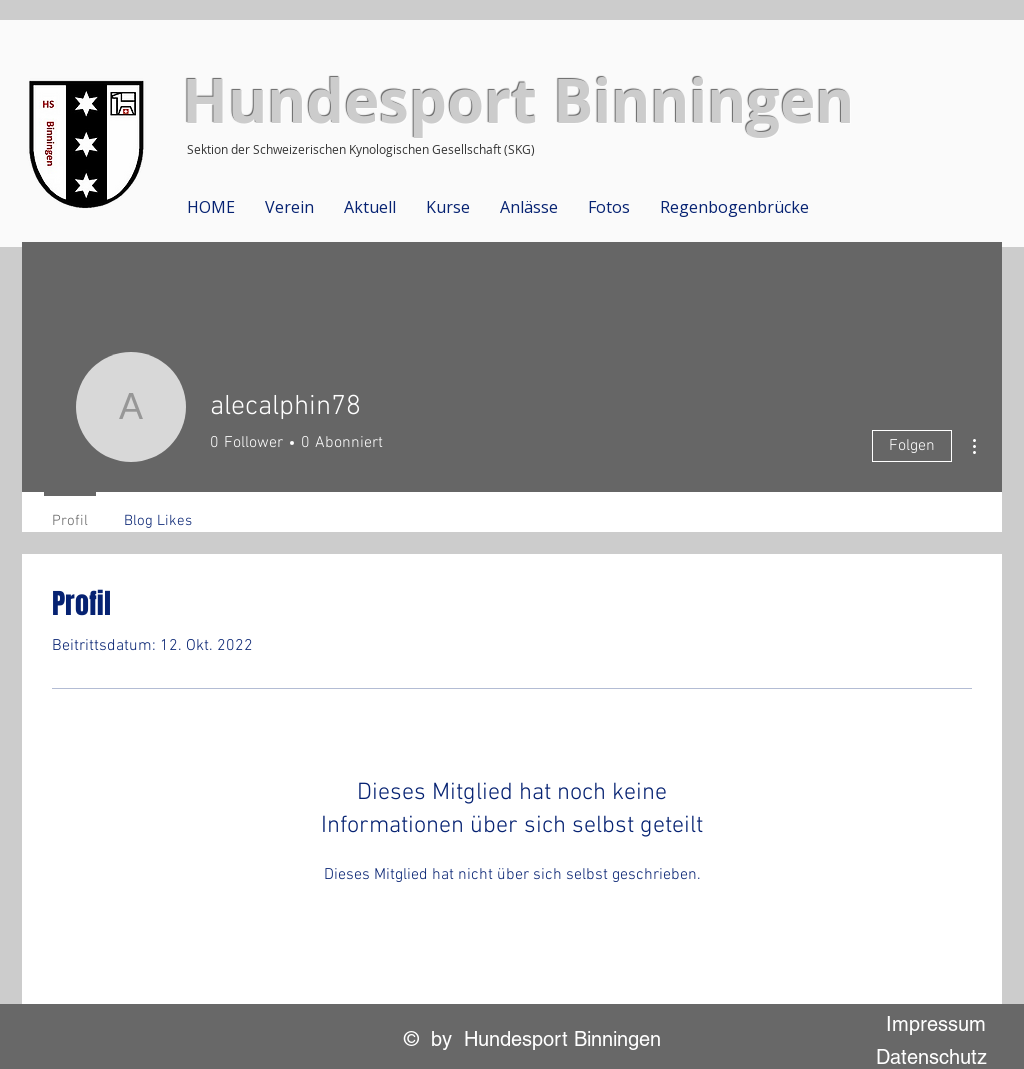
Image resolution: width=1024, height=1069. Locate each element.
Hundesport (359, 100)
